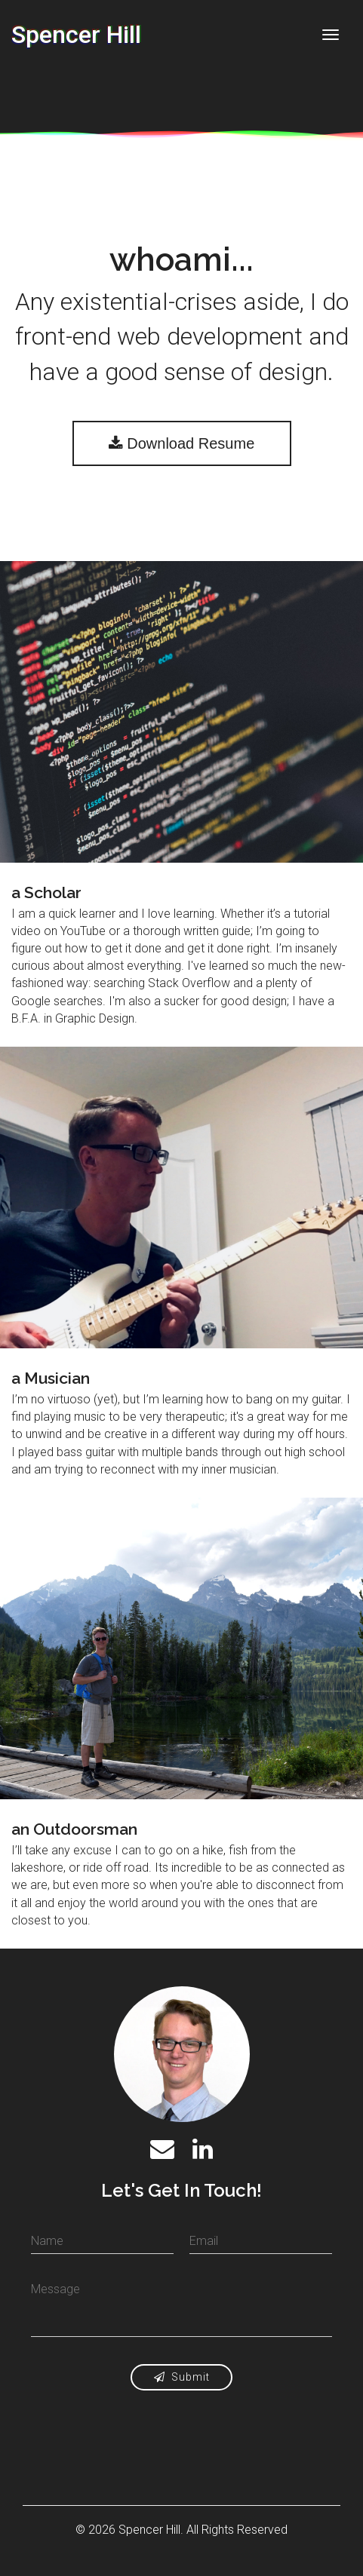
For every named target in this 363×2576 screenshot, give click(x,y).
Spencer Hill (76, 35)
